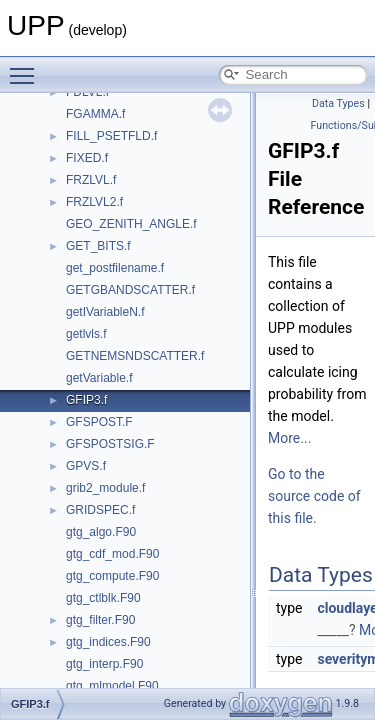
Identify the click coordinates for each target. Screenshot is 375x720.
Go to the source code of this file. (314, 496)
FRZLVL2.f (94, 202)
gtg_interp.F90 (104, 664)
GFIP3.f (86, 400)
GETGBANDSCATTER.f (130, 290)
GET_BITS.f (98, 246)
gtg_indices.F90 (108, 642)
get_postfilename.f (115, 268)
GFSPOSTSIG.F (110, 444)
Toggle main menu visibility (27, 67)
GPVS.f (86, 466)
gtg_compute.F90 (112, 576)
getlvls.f (86, 334)
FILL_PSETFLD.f (111, 136)
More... (289, 438)
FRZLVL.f (91, 180)
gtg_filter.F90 (100, 620)
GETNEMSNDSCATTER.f (135, 356)
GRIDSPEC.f (100, 510)
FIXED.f (87, 158)
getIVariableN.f (105, 312)
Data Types (338, 103)
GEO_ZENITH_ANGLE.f (131, 224)
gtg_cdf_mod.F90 (112, 554)
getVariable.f (99, 378)
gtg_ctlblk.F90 (103, 598)
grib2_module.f (105, 488)
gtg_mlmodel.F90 (112, 686)
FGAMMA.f (95, 114)
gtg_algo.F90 (101, 532)
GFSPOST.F (99, 422)
